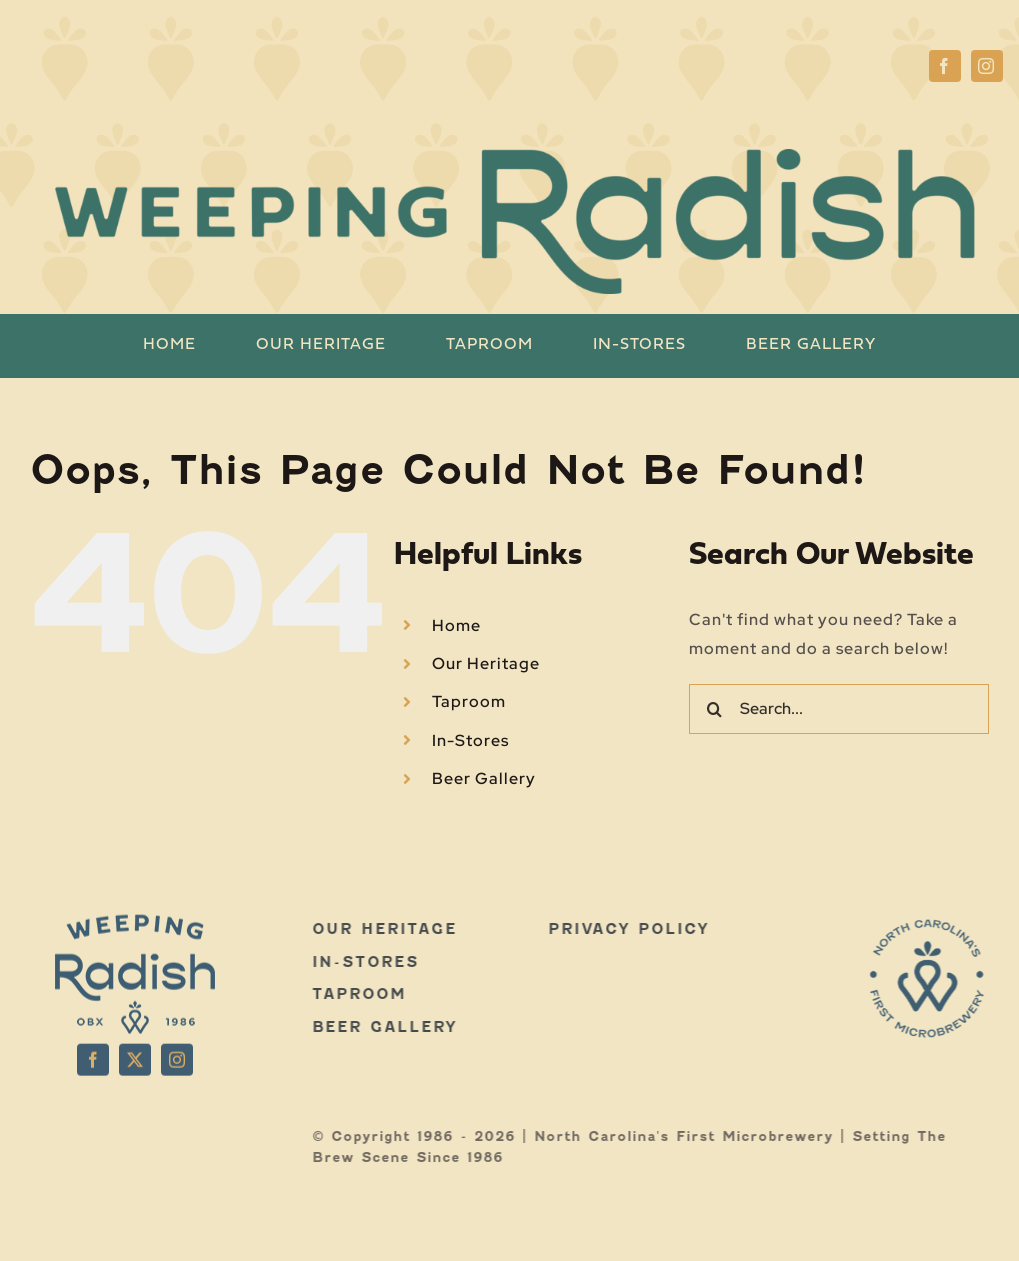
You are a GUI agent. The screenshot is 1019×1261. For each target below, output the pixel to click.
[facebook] (945, 66)
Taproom (469, 701)
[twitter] (135, 1053)
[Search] (714, 709)
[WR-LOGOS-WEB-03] (934, 925)
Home (456, 625)
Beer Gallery (484, 778)
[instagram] (987, 66)
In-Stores (470, 740)
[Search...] (839, 709)
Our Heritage (486, 663)
